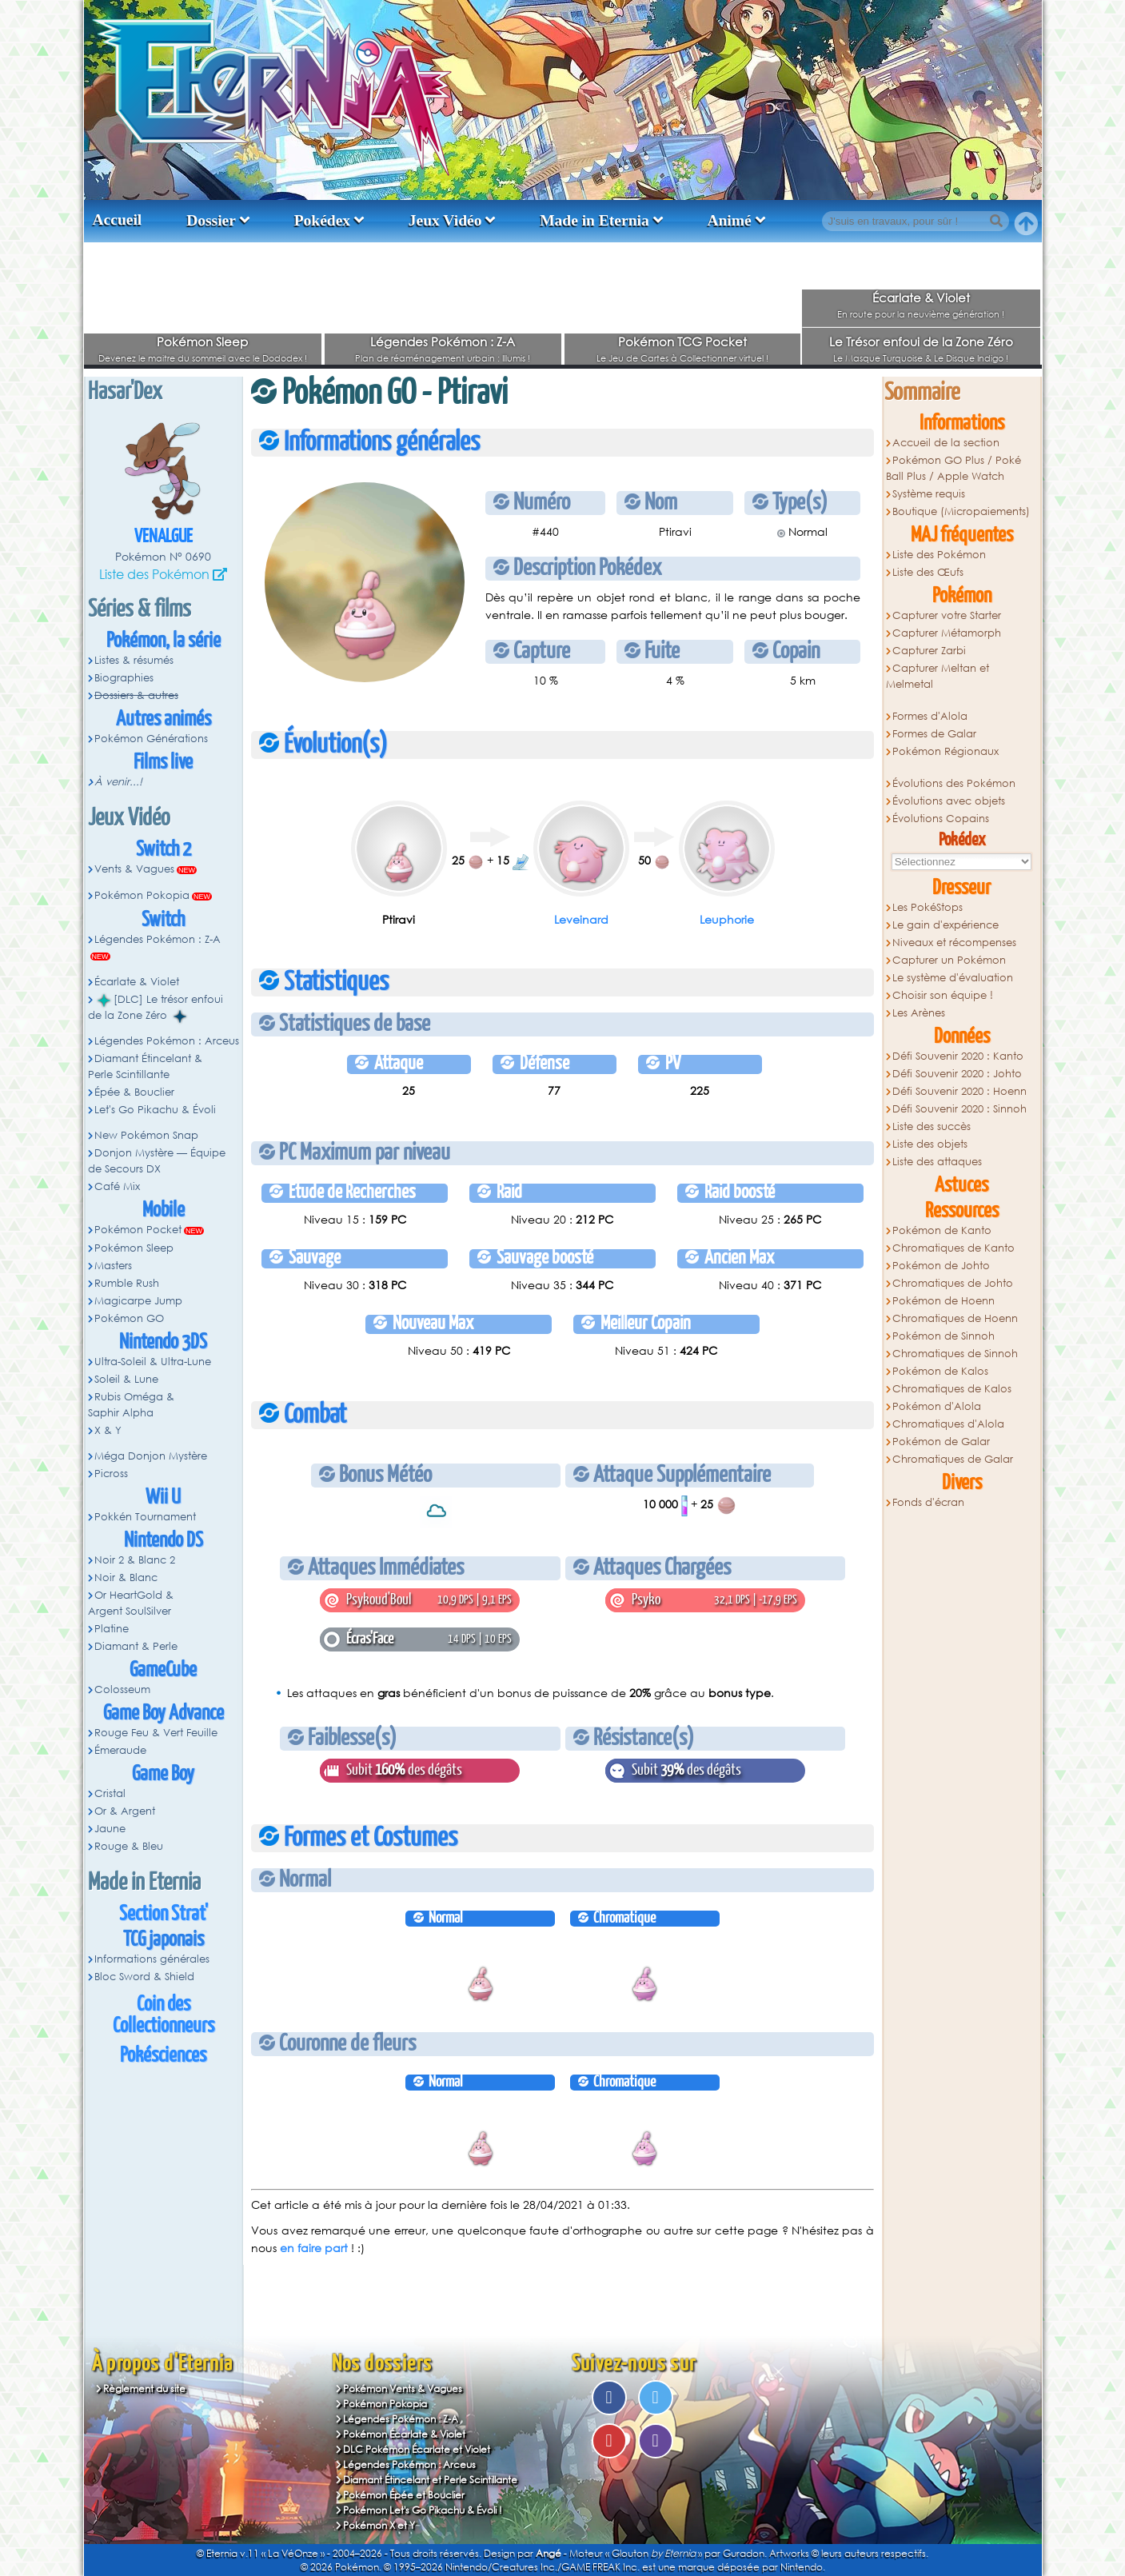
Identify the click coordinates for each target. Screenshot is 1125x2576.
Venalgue (163, 537)
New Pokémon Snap (146, 1135)
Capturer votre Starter (946, 615)
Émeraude (120, 1750)
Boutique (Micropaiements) (961, 511)
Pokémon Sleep (202, 341)
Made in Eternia (594, 220)
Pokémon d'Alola (936, 1406)
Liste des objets (929, 1144)
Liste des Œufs (927, 572)
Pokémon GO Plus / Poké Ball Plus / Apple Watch (954, 468)
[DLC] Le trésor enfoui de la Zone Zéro (156, 1007)
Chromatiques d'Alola (948, 1424)
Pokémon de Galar (941, 1441)
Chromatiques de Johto (952, 1283)
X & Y (108, 1430)
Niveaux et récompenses (954, 942)
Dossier (211, 220)
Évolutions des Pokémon (953, 783)
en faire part (314, 2247)
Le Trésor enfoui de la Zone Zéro (921, 341)
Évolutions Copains (940, 818)
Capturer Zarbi (929, 650)
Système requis (928, 494)
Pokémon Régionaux (945, 751)
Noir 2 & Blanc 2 (134, 1560)
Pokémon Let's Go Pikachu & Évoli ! (422, 2510)
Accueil (117, 219)
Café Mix (117, 1186)
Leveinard (581, 919)
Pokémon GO (129, 1318)
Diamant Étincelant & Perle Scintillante (145, 1066)
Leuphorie (727, 919)
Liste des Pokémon (154, 573)
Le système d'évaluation (952, 977)
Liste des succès (931, 1126)
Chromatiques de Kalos (951, 1389)
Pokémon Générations (151, 738)
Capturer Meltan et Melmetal (938, 676)
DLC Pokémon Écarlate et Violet (416, 2449)
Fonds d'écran (928, 1502)
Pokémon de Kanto (941, 1230)
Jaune (110, 1828)
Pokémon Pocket (138, 1229)
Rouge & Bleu (128, 1846)
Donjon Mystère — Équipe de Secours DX (157, 1161)
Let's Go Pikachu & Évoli (155, 1109)
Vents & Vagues (134, 869)
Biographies (124, 678)
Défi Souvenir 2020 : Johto (957, 1073)
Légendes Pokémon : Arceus (166, 1041)
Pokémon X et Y (379, 2525)
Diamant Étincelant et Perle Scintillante (430, 2479)
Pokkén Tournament (145, 1517)
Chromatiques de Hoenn (955, 1318)
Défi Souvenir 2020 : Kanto (957, 1056)
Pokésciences (163, 2056)
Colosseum (122, 1689)
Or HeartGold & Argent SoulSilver (131, 1603)
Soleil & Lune (126, 1379)
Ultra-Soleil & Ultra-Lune (152, 1361)
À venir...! (118, 782)
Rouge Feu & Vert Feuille (155, 1732)
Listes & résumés (134, 660)
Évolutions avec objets (948, 801)
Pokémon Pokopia (141, 895)
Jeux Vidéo (445, 220)
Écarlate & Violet (921, 298)
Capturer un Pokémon (949, 960)
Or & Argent (124, 1811)
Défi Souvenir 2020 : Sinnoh (959, 1109)
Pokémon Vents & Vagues (402, 2388)
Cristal (110, 1793)
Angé (548, 2553)
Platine (111, 1628)
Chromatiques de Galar (952, 1459)
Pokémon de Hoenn (943, 1301)
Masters (113, 1265)
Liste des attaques (937, 1161)
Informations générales (151, 1959)
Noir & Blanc (126, 1577)
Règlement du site (144, 2388)
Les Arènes (918, 1013)
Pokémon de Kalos (940, 1371)
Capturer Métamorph (946, 633)
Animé (729, 220)
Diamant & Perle (136, 1646)
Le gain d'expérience (945, 925)
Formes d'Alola (929, 716)
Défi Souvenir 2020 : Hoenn (959, 1091)
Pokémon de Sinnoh (943, 1336)
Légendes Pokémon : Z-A (442, 341)
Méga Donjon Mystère (150, 1456)
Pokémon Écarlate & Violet (404, 2434)
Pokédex (322, 220)
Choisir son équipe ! (942, 995)
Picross (111, 1473)
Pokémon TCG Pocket (682, 341)
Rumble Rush (126, 1283)
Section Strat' (163, 1914)
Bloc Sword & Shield (144, 1976)
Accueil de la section (945, 442)
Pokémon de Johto (941, 1265)
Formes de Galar (934, 734)
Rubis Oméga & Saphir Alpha (131, 1405)
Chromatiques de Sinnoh (955, 1353)
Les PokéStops (927, 907)
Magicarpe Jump (138, 1301)
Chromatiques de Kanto (953, 1248)
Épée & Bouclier (134, 1092)
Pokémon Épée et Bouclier (404, 2495)
